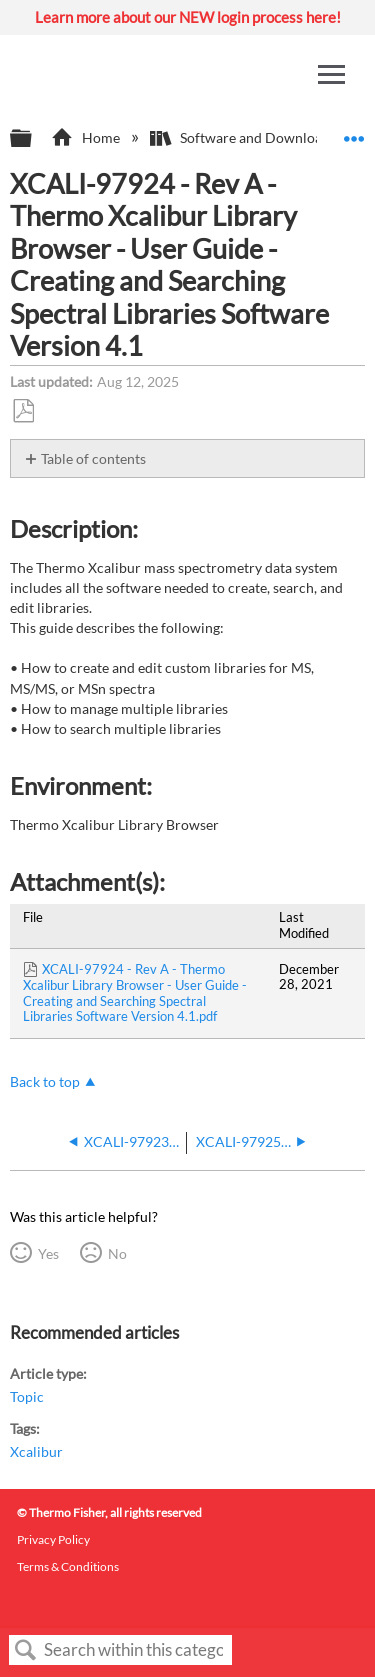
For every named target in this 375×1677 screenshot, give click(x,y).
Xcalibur (36, 1451)
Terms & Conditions (68, 1566)
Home (86, 137)
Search (26, 1650)
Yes (48, 1253)
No (117, 1253)
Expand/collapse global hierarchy (34, 139)
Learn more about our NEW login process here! (188, 17)
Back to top (45, 1081)
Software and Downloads (244, 137)
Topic (27, 1396)
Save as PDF (23, 411)
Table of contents (93, 458)
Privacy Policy (53, 1539)
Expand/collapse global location (354, 132)
